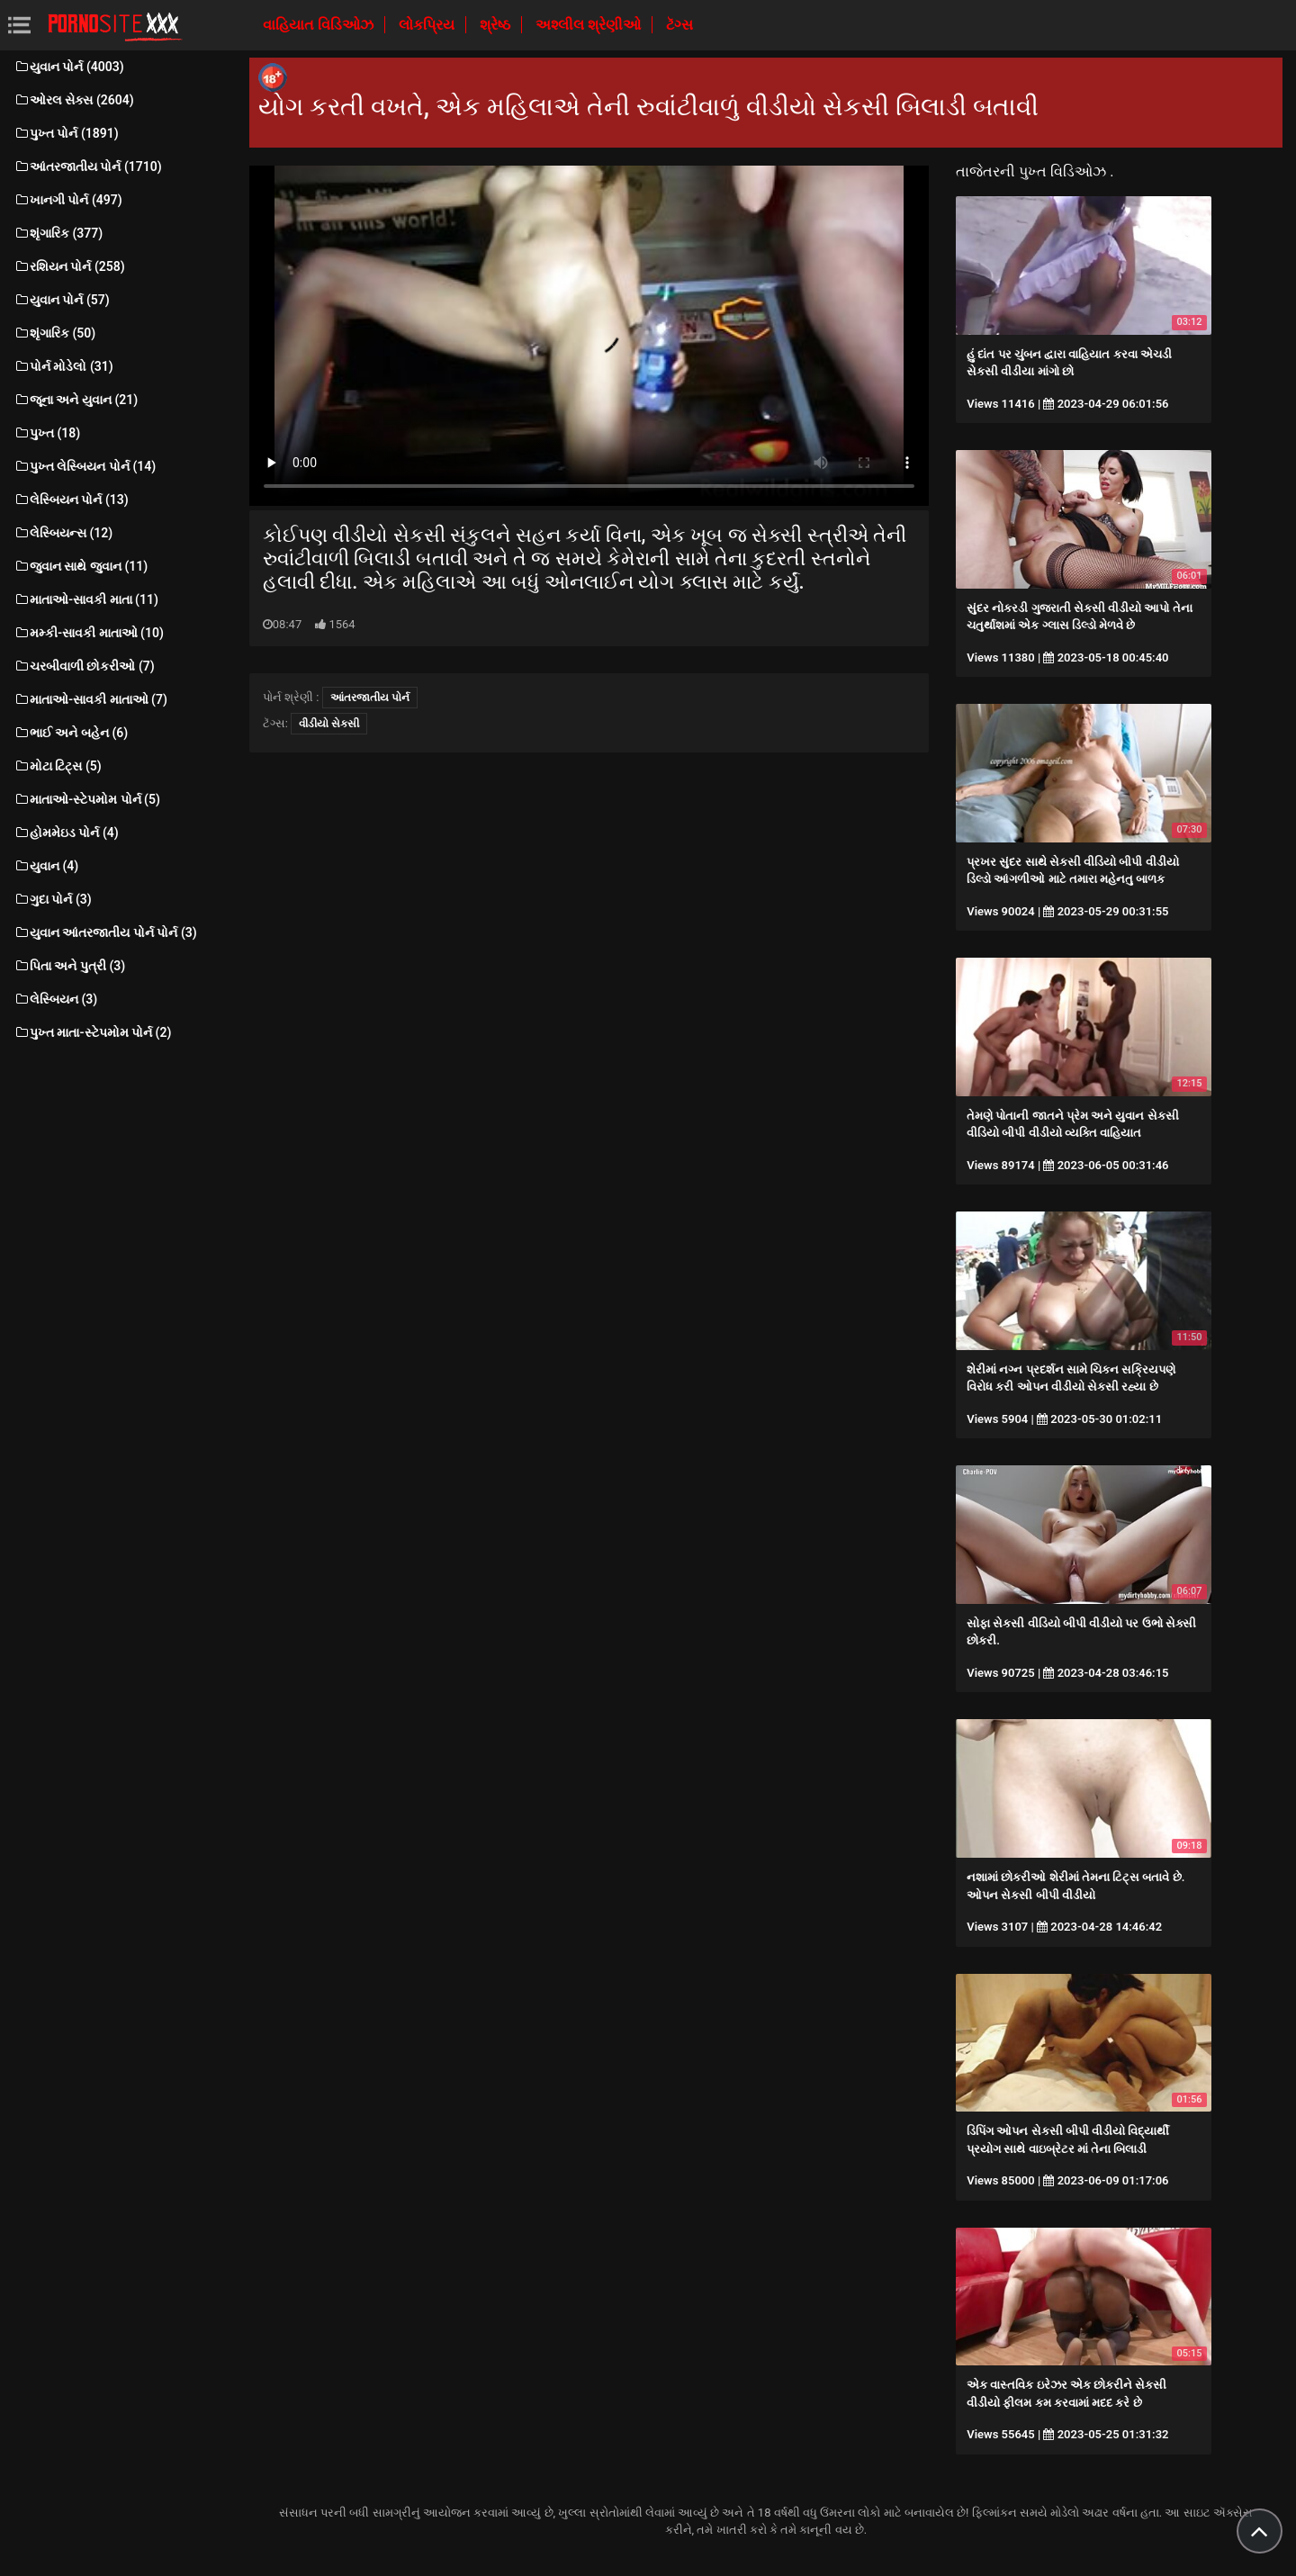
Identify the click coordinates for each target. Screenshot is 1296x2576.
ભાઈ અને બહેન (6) (71, 732)
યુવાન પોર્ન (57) (62, 300)
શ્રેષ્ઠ (497, 24)
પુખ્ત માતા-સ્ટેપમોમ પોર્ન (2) (92, 1032)
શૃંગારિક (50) (54, 333)
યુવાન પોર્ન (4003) (69, 66)
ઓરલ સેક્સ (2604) (74, 100)
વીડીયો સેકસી (329, 723)
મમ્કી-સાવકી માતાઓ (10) (89, 633)
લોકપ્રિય (428, 24)
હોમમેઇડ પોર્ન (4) (66, 832)
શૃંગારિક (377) (58, 233)
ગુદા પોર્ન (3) (53, 899)
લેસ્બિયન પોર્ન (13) (71, 499)
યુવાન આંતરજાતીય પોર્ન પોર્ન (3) (105, 932)
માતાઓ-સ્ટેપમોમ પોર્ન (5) (87, 799)
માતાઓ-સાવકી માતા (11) (86, 599)
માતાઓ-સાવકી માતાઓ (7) (90, 699)
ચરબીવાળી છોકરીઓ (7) (84, 666)
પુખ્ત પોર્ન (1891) (66, 133)
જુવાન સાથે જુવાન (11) (81, 566)
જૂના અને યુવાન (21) (76, 399)
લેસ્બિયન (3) (55, 999)
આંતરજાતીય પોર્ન (370, 697)
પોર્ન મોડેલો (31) (63, 366)
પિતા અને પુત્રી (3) (69, 966)
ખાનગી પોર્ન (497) (68, 200)
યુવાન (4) (46, 866)
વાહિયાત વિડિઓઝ (320, 24)
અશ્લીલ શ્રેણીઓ (590, 24)
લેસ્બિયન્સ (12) (63, 533)
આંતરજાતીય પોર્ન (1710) (88, 166)
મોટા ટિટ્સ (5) (58, 766)
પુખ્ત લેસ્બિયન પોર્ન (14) (85, 466)
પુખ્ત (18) (47, 433)
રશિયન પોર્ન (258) (69, 266)
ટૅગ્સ (679, 24)
